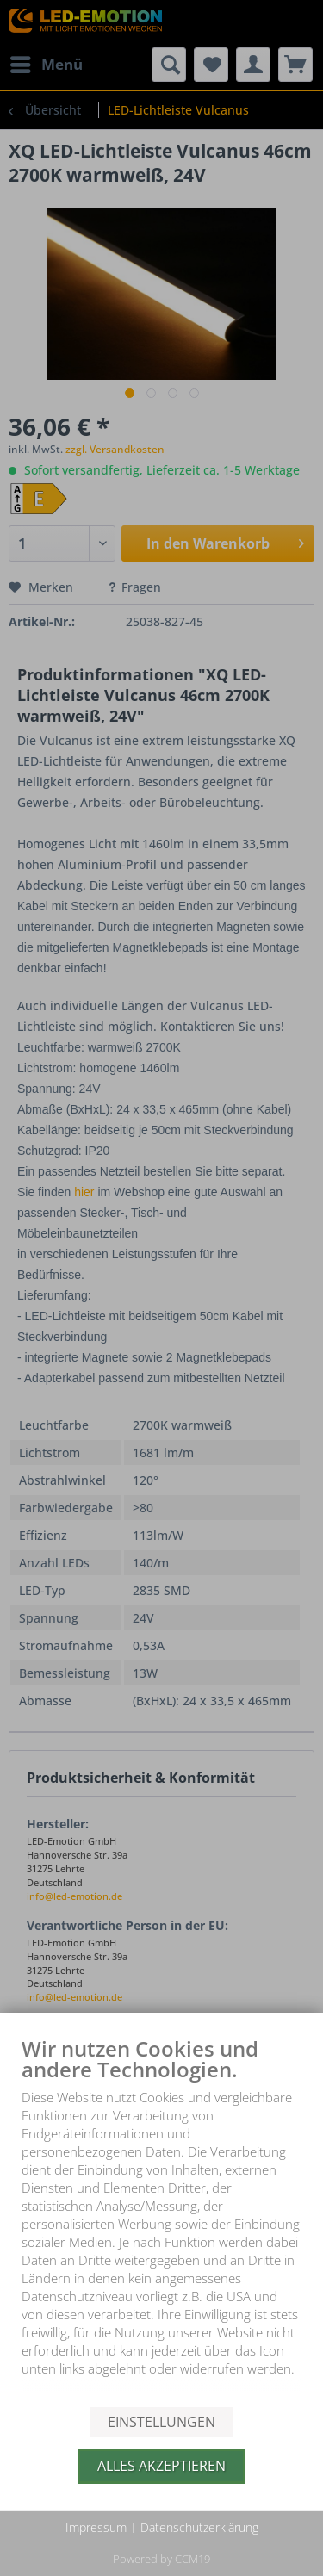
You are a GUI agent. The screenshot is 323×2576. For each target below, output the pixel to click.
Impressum (96, 2527)
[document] (161, 2221)
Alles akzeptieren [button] (161, 2465)
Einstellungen (161, 2421)
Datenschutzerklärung (199, 2527)
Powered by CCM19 (161, 2559)
